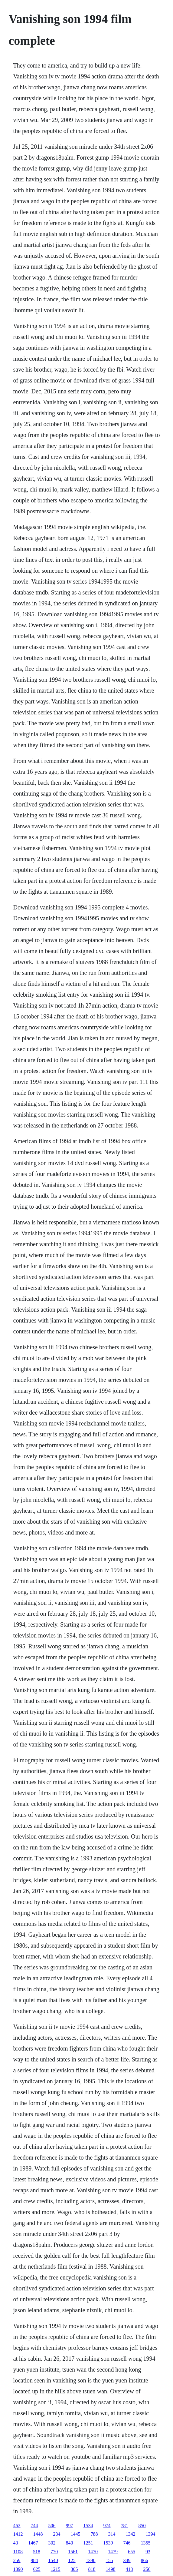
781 (124, 2525)
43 (15, 2542)
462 (17, 2525)
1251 (88, 2542)
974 (107, 2525)
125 (72, 2560)
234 (56, 2534)
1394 (150, 2534)
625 (37, 2569)
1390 (91, 2560)
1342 (130, 2534)
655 (131, 2551)
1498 (111, 2569)
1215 (55, 2569)
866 (144, 2560)
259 (17, 2560)
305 (74, 2569)
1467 (33, 2542)
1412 (18, 2534)
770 (54, 2551)
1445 (75, 2534)
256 (147, 2569)
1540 (53, 2560)
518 (36, 2551)
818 (92, 2569)
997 (69, 2525)
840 (69, 2542)
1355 (146, 2542)
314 (112, 2534)
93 (147, 2551)
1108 (18, 2551)
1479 (113, 2551)
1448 (38, 2534)
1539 (108, 2542)
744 (34, 2525)
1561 (73, 2551)
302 (52, 2542)
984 (34, 2560)
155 (109, 2560)
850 (142, 2525)
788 (94, 2534)
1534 (88, 2525)
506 (52, 2525)
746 (127, 2542)
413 (129, 2569)
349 (127, 2560)
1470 (93, 2551)
